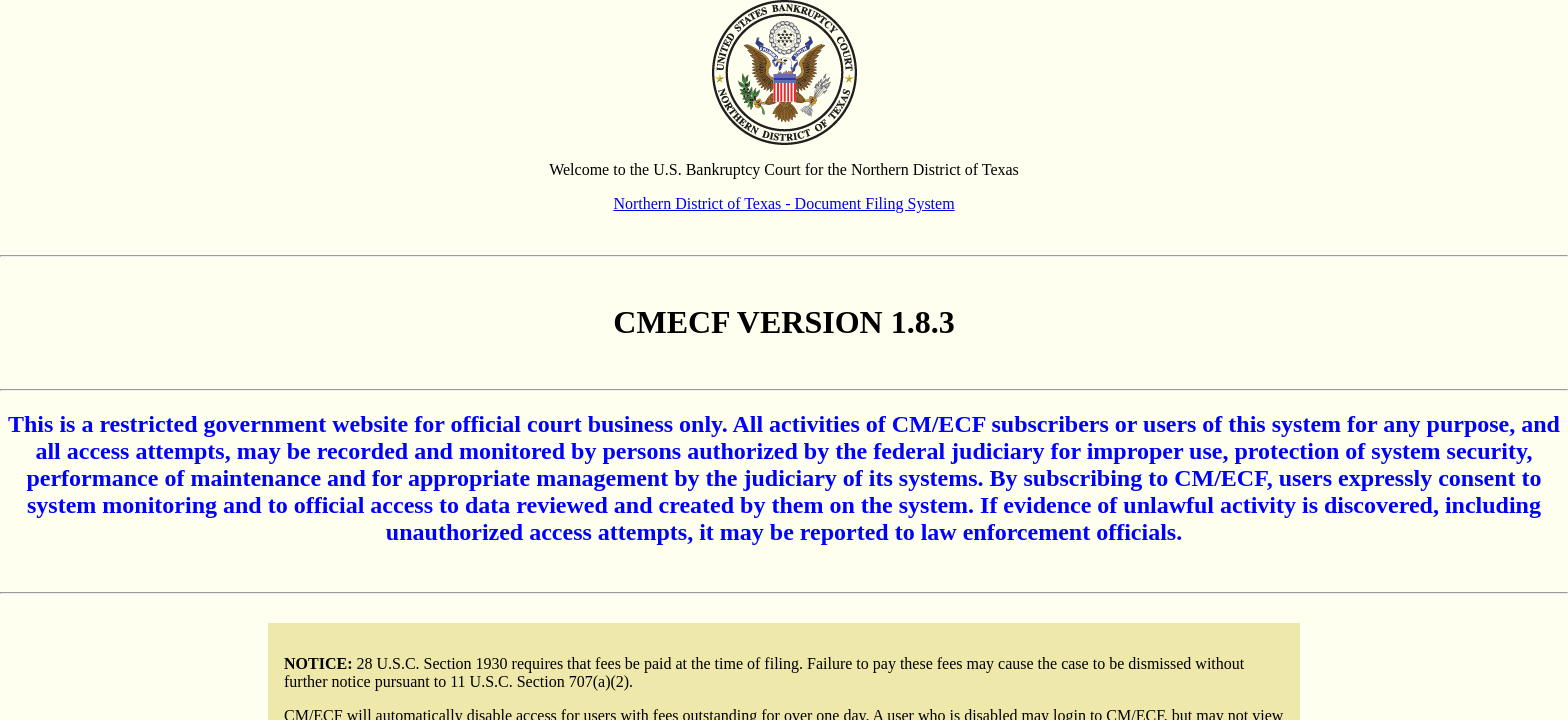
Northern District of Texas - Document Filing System (783, 203)
